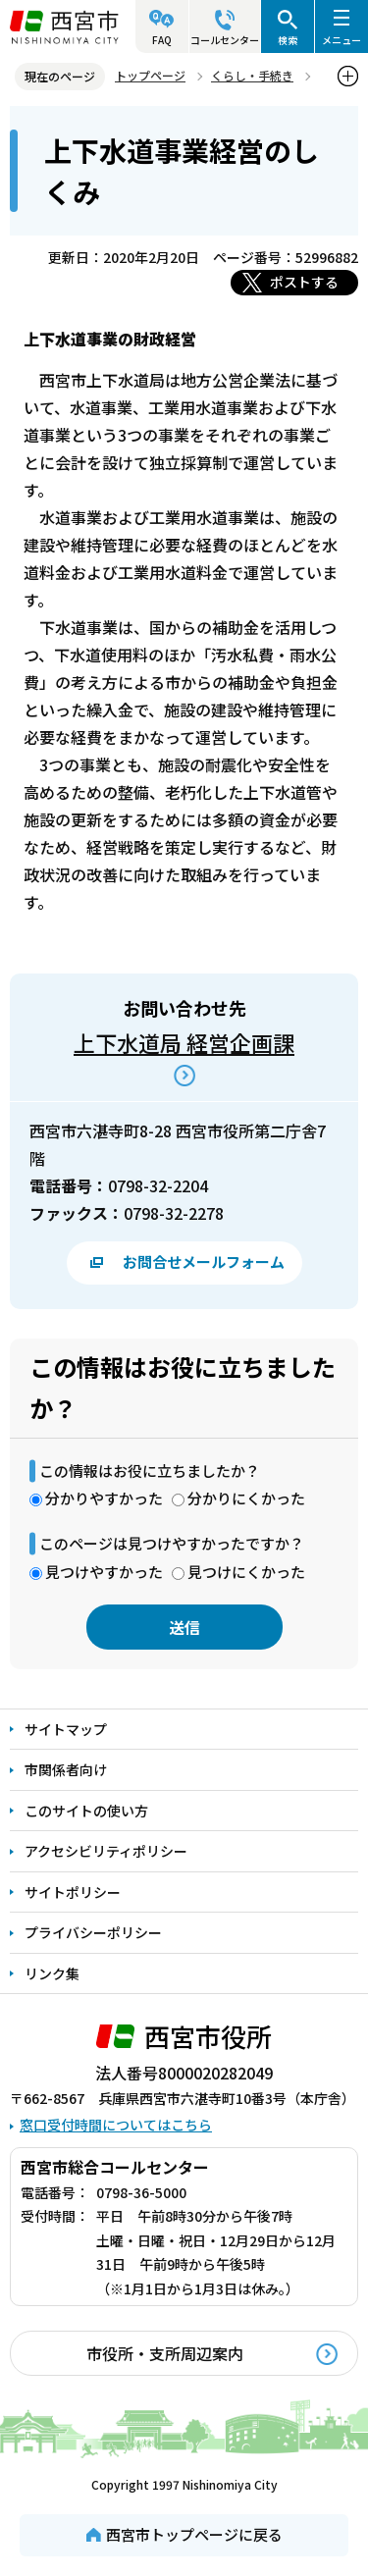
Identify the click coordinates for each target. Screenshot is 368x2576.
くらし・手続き (252, 75)
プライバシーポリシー (93, 1932)
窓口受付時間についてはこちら (116, 2124)
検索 (287, 39)
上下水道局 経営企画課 (184, 1042)
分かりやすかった (104, 1498)
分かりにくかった (246, 1498)
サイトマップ (66, 1729)
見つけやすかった (104, 1571)
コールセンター (224, 39)
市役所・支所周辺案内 (164, 2353)
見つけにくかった (246, 1571)
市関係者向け (66, 1769)
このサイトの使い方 (86, 1810)
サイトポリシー (73, 1892)
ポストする (304, 281)
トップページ (150, 75)
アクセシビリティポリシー (106, 1851)
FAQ (162, 39)
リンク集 (52, 1973)
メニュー (341, 39)
